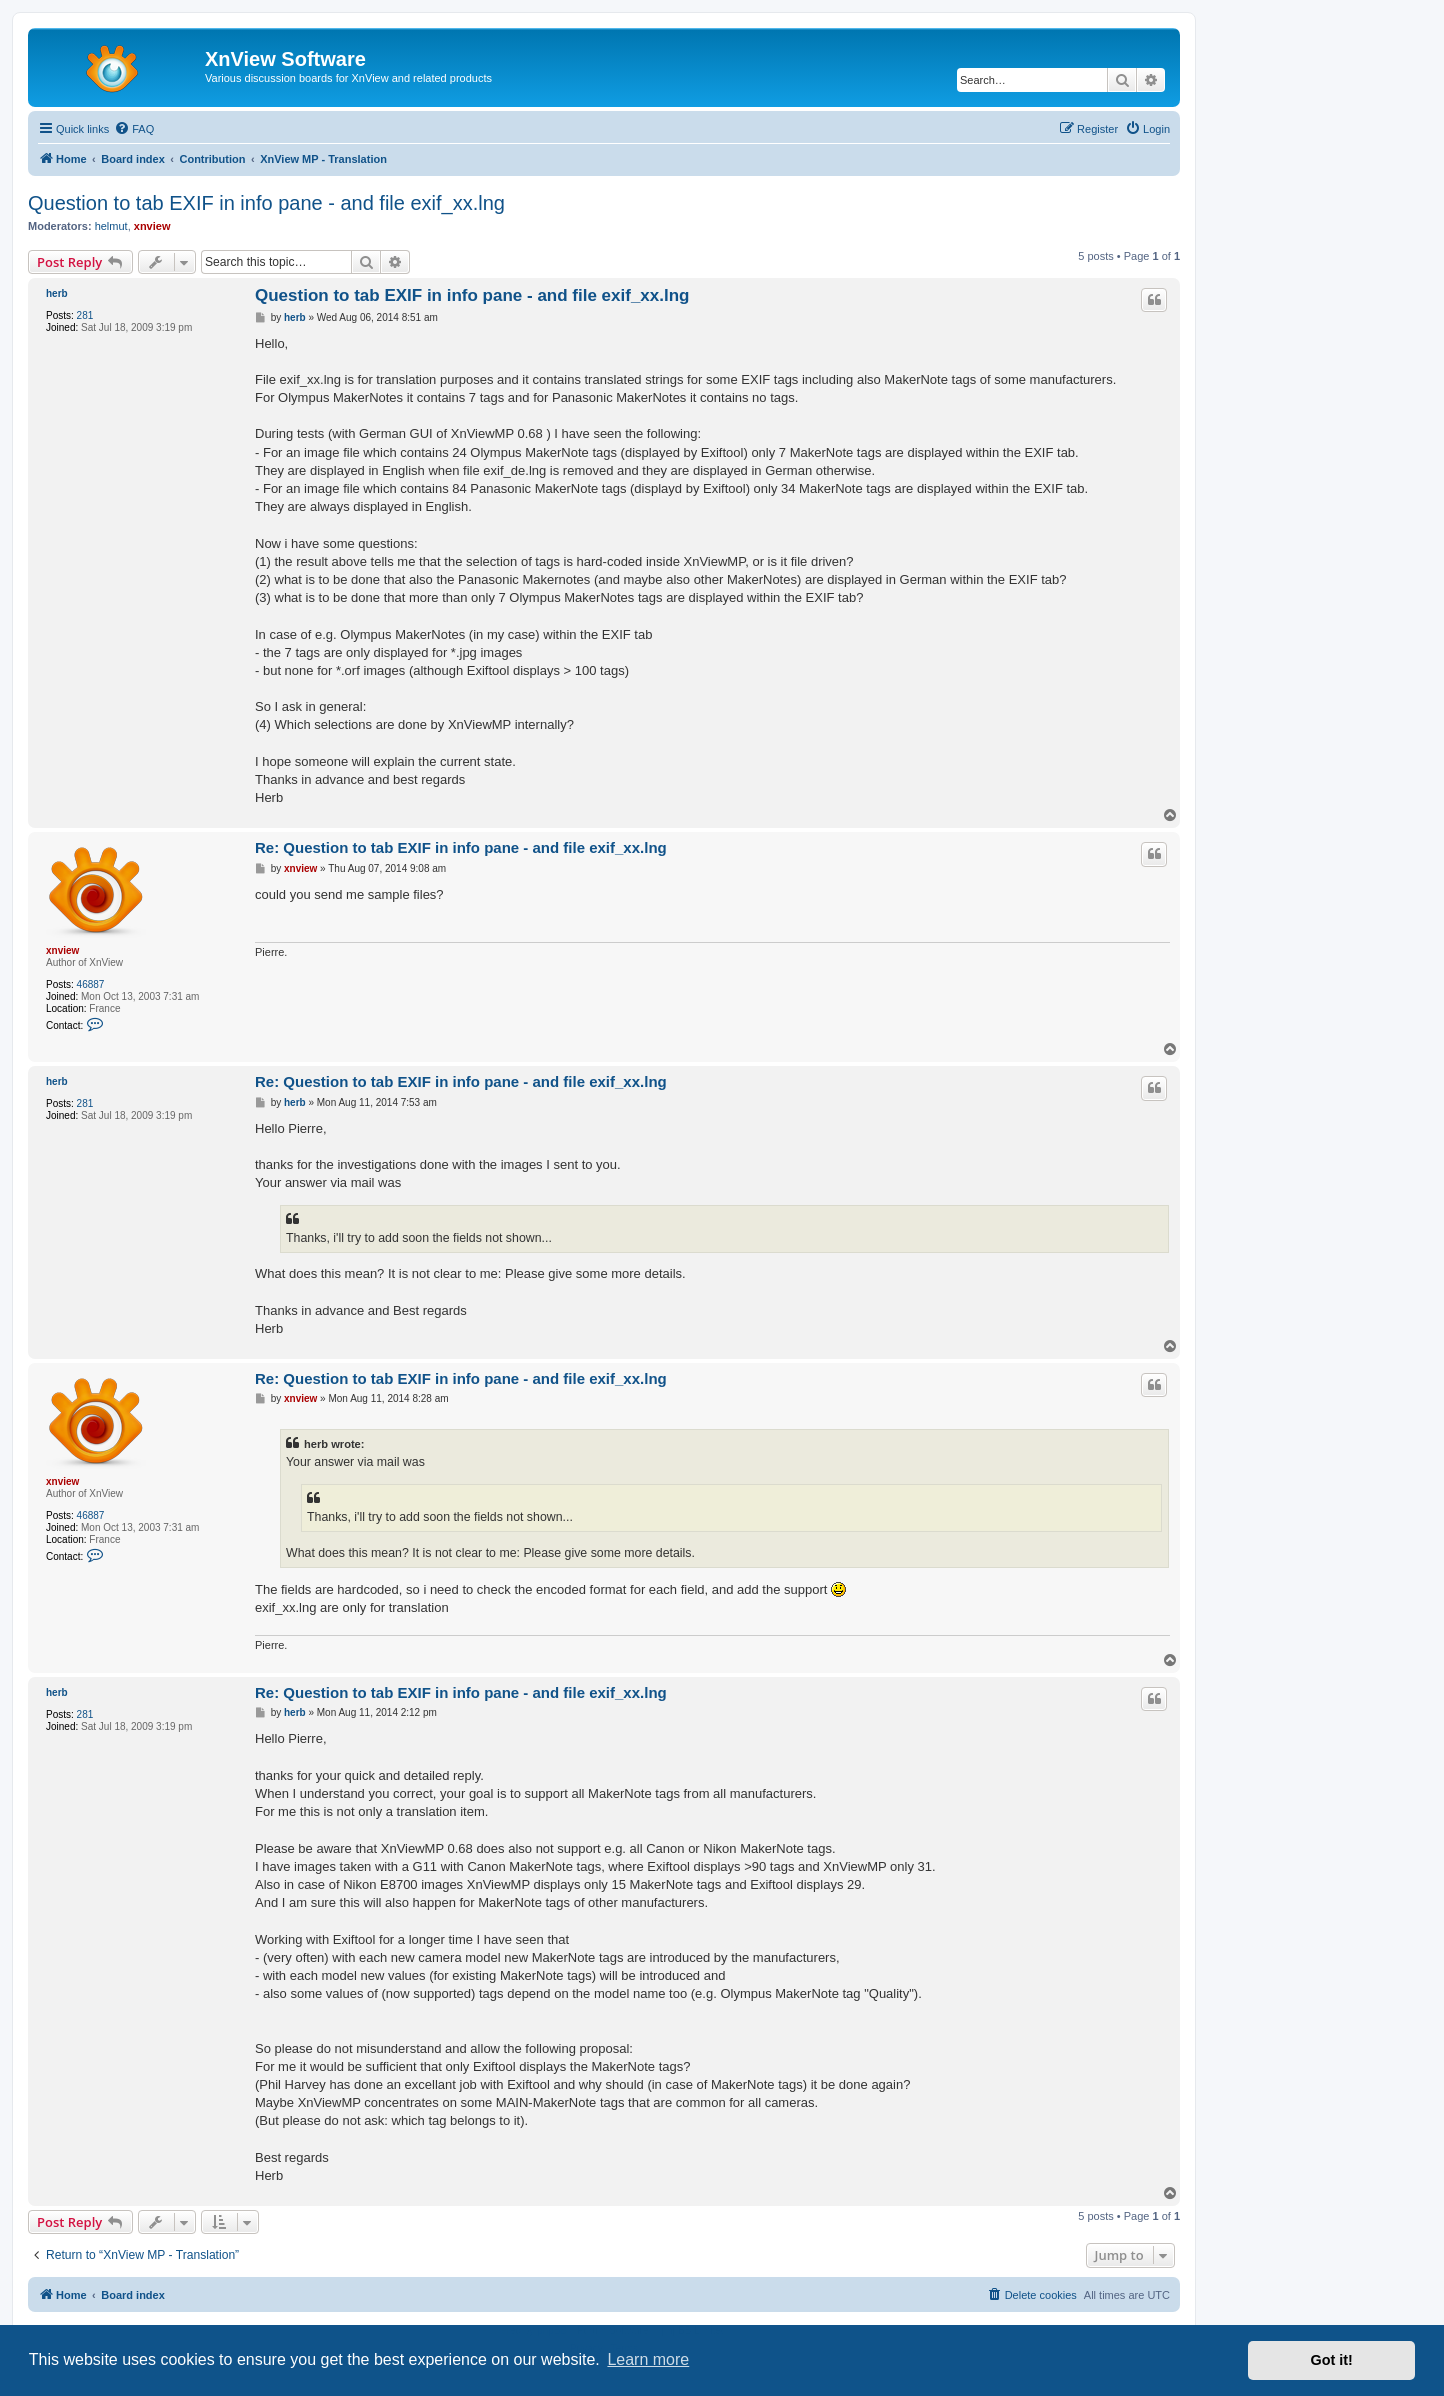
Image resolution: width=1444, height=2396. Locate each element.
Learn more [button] (648, 2359)
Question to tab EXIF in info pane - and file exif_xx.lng (266, 203)
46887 (91, 984)
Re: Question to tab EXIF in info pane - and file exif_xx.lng (461, 847)
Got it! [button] (1332, 2360)
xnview (152, 226)
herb (57, 293)
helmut (111, 226)
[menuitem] (134, 129)
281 (85, 315)
